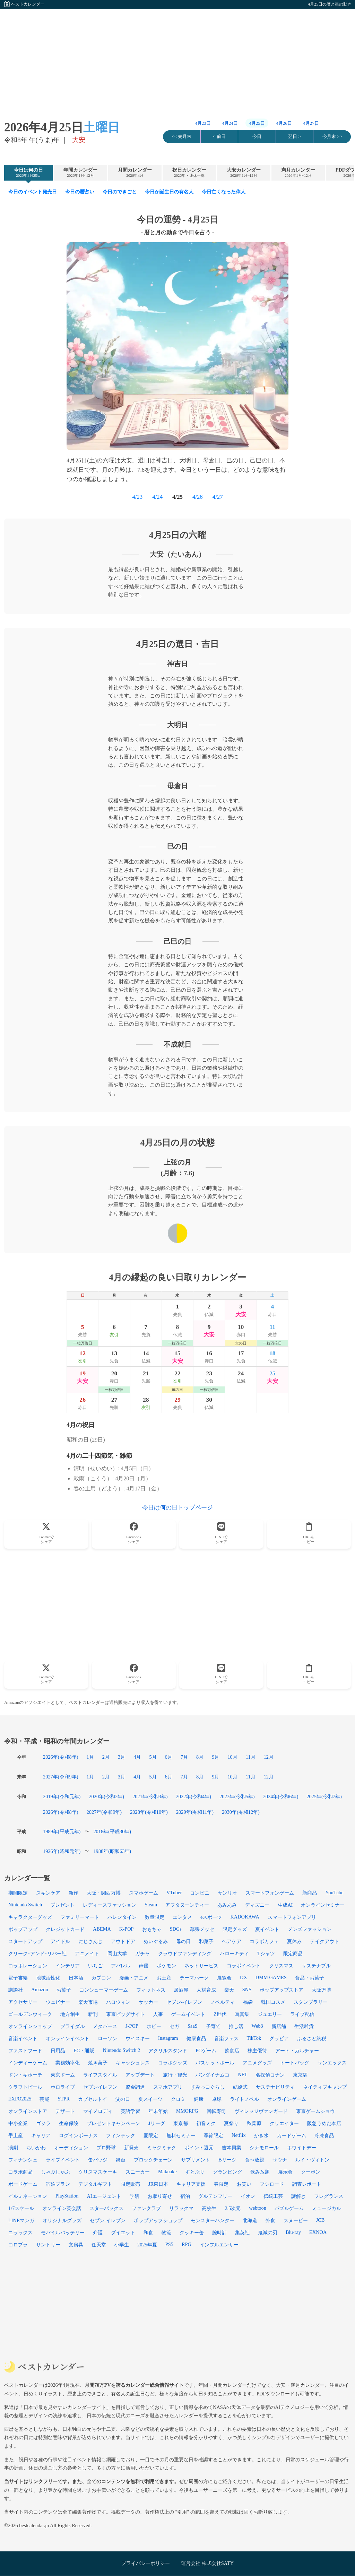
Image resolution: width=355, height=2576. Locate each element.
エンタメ (182, 1917)
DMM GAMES (271, 1977)
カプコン (101, 1978)
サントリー (48, 2244)
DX (243, 1977)
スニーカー (137, 2172)
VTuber (174, 1892)
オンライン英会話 (61, 2208)
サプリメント (195, 2159)
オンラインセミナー (323, 1905)
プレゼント (62, 1905)
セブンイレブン (100, 2087)
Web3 (257, 2026)
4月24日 (229, 123)
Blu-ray (293, 2232)
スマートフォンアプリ (292, 1917)
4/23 (137, 497)
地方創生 (70, 2014)
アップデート (140, 2075)
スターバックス (106, 2208)
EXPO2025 (19, 2098)
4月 (137, 1757)
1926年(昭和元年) (61, 1851)
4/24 (157, 497)
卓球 (217, 2099)
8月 (200, 1757)
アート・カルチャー (297, 2050)
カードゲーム (291, 2135)
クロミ (178, 2099)
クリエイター (284, 2123)
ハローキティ (234, 1953)
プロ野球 (106, 2147)
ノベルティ (222, 2002)
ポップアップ (22, 1929)
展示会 (285, 2172)
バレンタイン (122, 1917)
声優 (143, 1965)
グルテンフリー (215, 2196)
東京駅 (300, 2075)
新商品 (309, 1893)
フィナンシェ (22, 2159)
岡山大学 (117, 1953)
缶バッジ (97, 2159)
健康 (199, 2099)
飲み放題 (260, 2172)
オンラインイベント (67, 2038)
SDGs (176, 1929)
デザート (65, 2111)
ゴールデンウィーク (30, 2014)
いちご (95, 1965)
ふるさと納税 (311, 2038)
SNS (246, 1989)
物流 (166, 2232)
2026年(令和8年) (60, 1757)
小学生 (121, 2244)
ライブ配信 (302, 2014)
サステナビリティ (275, 2087)
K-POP (126, 1929)
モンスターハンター (212, 2220)
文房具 (76, 2244)
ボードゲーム (22, 2184)
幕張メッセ (202, 1929)
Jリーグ (156, 2123)
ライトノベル (244, 2099)
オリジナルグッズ (62, 2220)
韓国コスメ (273, 2002)
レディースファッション (109, 1905)
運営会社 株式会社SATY (207, 2563)
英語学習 (130, 2111)
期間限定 (18, 1893)
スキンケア (48, 1893)
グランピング (227, 2172)
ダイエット (123, 2232)
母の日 (183, 1941)
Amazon (39, 1989)
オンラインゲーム (286, 2099)
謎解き (298, 2196)
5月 (152, 1757)
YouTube (334, 1892)
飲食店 (232, 2050)
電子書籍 (18, 1978)
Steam (151, 1904)
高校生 (209, 2208)
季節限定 (213, 2135)
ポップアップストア (281, 1990)
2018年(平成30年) (112, 1831)
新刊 (93, 2014)
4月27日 (311, 123)
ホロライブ (63, 2087)
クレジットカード (65, 1929)
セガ (174, 2026)
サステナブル (316, 1965)
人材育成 (206, 1990)
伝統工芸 (273, 2196)
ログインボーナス (78, 2135)
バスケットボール (215, 2062)
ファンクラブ (146, 2208)
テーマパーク (194, 1978)
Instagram (168, 2038)
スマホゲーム (143, 1893)
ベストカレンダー (27, 4)
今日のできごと (120, 191)
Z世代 (220, 2014)
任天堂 (99, 2244)
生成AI (285, 1905)
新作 (73, 1893)
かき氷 (261, 2135)
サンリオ (227, 1893)
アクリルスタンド (167, 2050)
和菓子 (206, 1941)
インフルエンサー (219, 2244)
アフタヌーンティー (187, 1905)
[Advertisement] (177, 57)
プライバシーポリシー (145, 2563)
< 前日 (219, 136)
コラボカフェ (264, 1941)
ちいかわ (36, 2147)
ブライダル (72, 2026)
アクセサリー (22, 2002)
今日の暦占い (79, 191)
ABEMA (102, 1929)
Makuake (167, 2171)
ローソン (107, 2038)
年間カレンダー (80, 172)
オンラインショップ (30, 2026)
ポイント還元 (199, 2147)
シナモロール (264, 2147)
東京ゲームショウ (315, 2111)
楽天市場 (88, 2002)
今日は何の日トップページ (177, 1507)
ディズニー (257, 1905)
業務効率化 (67, 2062)
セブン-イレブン (107, 2220)
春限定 (221, 2184)
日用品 (58, 2050)
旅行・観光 (175, 2075)
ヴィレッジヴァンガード (261, 2111)
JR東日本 (158, 2184)
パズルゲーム (289, 2208)
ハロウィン (118, 2002)
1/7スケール (21, 2208)
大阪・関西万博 (104, 1893)
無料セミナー (181, 2135)
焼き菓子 (97, 2062)
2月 (106, 1757)
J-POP (131, 2026)
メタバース (105, 2026)
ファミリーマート (79, 1917)
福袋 (248, 2002)
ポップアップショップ (158, 2220)
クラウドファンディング (184, 1953)
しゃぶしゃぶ (55, 2172)
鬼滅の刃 (267, 2232)
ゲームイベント (188, 2014)
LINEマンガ (21, 2220)
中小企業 (18, 2123)
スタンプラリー (311, 2002)
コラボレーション (27, 1965)
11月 (251, 1757)
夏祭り (231, 2123)
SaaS (193, 2026)
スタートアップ (25, 1941)
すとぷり (195, 2172)
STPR (63, 2098)
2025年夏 (147, 2244)
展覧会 (224, 1978)
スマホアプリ (167, 2087)
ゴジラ (43, 2123)
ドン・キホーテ (25, 2075)
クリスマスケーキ (97, 2172)
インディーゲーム (27, 2062)
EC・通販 (83, 2050)
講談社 (15, 1990)
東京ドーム (63, 2075)
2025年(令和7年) (324, 1796)
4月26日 (284, 123)
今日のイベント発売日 (32, 191)
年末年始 (158, 2111)
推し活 (236, 2026)
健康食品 (196, 2038)
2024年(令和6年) (280, 1796)
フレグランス (328, 2196)
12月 (269, 1757)
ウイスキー (137, 2038)
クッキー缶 (192, 2232)
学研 (134, 2196)
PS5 (169, 2244)
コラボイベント (244, 1965)
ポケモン (166, 1965)
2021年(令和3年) (150, 1796)
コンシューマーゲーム (103, 1990)
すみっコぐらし (208, 2087)
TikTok (254, 2038)
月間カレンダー (135, 172)
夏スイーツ (150, 2099)
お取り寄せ (160, 2196)
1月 (90, 1757)
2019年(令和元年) (61, 1796)
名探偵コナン (270, 2075)
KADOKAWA (244, 1917)
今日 (256, 136)
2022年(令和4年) (193, 1796)
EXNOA (318, 2232)
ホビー (154, 2026)
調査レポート (306, 2184)
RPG (186, 2244)
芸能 (44, 2099)
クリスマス (281, 1965)
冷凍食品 (324, 2135)
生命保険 (68, 2123)
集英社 (242, 2232)
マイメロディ (97, 2111)
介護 (98, 2232)
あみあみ (227, 1905)
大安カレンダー (244, 172)
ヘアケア (231, 1941)
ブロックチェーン (153, 2159)
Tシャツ (266, 1953)
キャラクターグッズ (30, 1917)
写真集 (242, 2014)
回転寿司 (216, 2111)
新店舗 (278, 2026)
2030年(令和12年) (241, 1812)
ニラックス (20, 2232)
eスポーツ (211, 1917)
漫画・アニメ (133, 1978)
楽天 (229, 1990)
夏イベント (267, 1929)
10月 (232, 1757)
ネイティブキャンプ (325, 2087)
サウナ (279, 2159)
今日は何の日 (28, 172)
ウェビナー (58, 2002)
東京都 (180, 2123)
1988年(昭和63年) (112, 1851)
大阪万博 (321, 1990)
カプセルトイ (92, 2099)
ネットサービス (201, 1965)
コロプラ (18, 2244)
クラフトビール (25, 2087)
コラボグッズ (172, 2062)
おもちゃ (152, 1929)
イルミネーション (27, 2196)
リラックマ (181, 2208)
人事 (158, 2014)
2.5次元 (233, 2208)
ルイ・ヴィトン (312, 2159)
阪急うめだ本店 (324, 2123)
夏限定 (151, 2135)
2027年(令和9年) (60, 1776)
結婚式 (240, 2087)
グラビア (279, 2038)
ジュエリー (270, 2014)
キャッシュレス (133, 2062)
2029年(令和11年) (195, 1812)
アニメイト (87, 1953)
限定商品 (293, 1953)
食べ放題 (254, 2159)
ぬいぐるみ (156, 1941)
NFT (242, 2074)
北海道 (250, 2220)
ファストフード (25, 2050)
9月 (215, 1757)
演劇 (13, 2147)
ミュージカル (326, 2208)
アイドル (60, 1941)
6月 (168, 1757)
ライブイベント (63, 2159)
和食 (148, 2232)
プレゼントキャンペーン (113, 2123)
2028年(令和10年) (149, 1812)
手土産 (15, 2135)
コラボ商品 (20, 2172)
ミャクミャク (161, 2147)
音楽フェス (226, 2038)
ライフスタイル (100, 2075)
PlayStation (66, 2196)
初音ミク (206, 2123)
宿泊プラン (58, 2184)
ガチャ (142, 1953)
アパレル (120, 1965)
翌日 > (294, 136)
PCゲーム (206, 2050)
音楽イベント (22, 2038)
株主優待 (257, 2050)
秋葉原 (254, 2123)
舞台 (120, 2159)
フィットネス (150, 1990)
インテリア (67, 1965)
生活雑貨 (304, 2026)
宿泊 (185, 2196)
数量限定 (154, 1917)
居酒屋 (181, 1990)
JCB (320, 2220)
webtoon (257, 2208)
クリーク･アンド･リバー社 (37, 1953)
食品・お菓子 (309, 1978)
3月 (121, 1757)
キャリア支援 (191, 2184)
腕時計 (219, 2232)
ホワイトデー (301, 2147)
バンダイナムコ (213, 2075)
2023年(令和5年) (237, 1796)
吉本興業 (231, 2147)
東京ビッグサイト (125, 2014)
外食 (270, 2220)
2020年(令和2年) (106, 1796)
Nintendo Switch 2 (121, 2050)
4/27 (218, 497)
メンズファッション (309, 1929)
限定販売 (130, 2184)
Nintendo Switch (25, 1904)
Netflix (239, 2135)
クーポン (310, 2172)
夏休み (294, 1941)
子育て (213, 2026)
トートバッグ (294, 2062)
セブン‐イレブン (184, 2002)
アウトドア (123, 1941)
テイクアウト (324, 1941)
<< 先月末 (182, 136)
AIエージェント (104, 2196)
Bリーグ (227, 2159)
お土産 (164, 1978)
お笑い (244, 2184)
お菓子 (64, 1990)
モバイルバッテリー (63, 2232)
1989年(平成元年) (61, 1831)
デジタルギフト (95, 2184)
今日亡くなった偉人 (223, 191)
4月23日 (202, 123)
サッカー (148, 2002)
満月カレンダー (298, 172)
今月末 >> (332, 136)
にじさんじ (90, 1941)
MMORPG (187, 2111)
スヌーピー (296, 2220)
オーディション (71, 2147)
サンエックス (332, 2062)
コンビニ (199, 1893)
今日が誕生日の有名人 (169, 191)
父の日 (122, 2099)
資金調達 (135, 2087)
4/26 (197, 497)
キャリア (41, 2135)
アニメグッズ (257, 2062)
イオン (248, 2196)
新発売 (131, 2147)
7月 (184, 1757)
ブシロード (272, 2184)
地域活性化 (48, 1978)
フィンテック (120, 2135)
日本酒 (76, 1978)
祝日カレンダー (189, 172)
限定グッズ (235, 1929)
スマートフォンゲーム (269, 1893)
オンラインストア (27, 2111)
